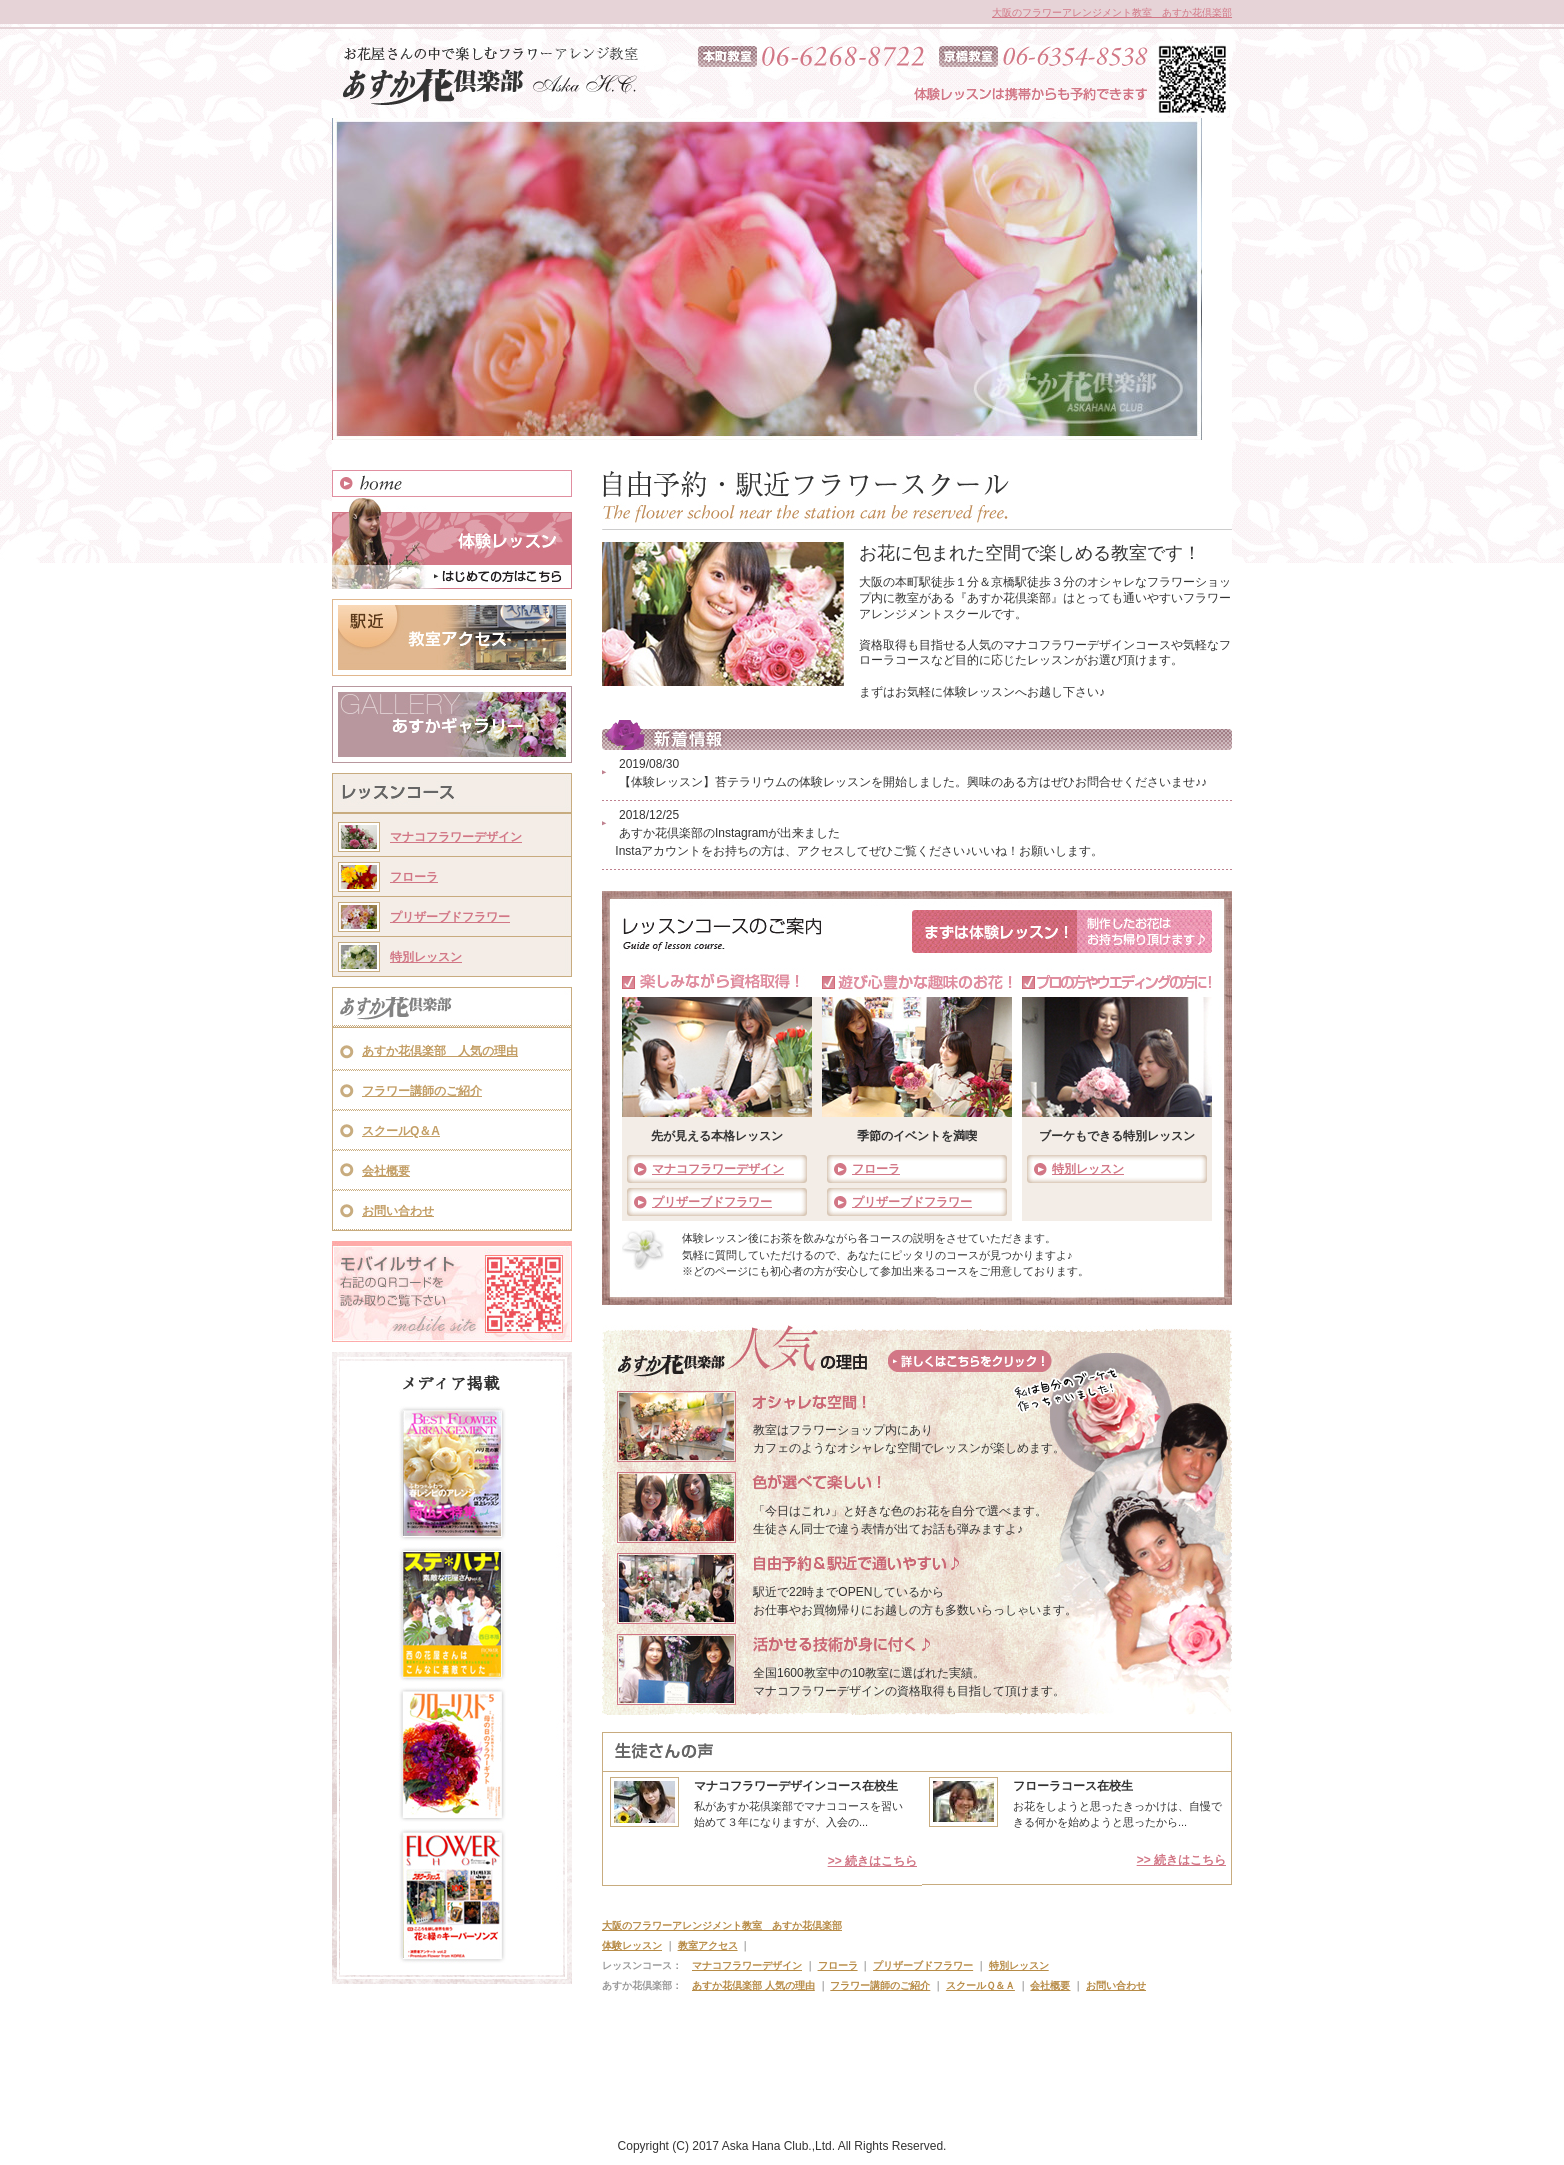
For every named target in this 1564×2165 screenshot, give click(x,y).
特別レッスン (426, 957)
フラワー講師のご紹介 (422, 1091)
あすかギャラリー (452, 724)
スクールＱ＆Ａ (980, 1985)
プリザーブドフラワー (450, 917)
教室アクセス (452, 637)
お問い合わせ (398, 1211)
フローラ (414, 877)
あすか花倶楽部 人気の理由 (440, 1051)
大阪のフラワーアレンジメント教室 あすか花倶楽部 (1112, 12)
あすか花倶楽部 (452, 1009)
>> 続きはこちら (872, 1861)
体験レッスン (452, 543)
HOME (452, 483)
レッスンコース (452, 795)
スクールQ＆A (401, 1131)
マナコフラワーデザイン (456, 837)
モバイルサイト (452, 1291)
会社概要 (386, 1171)
